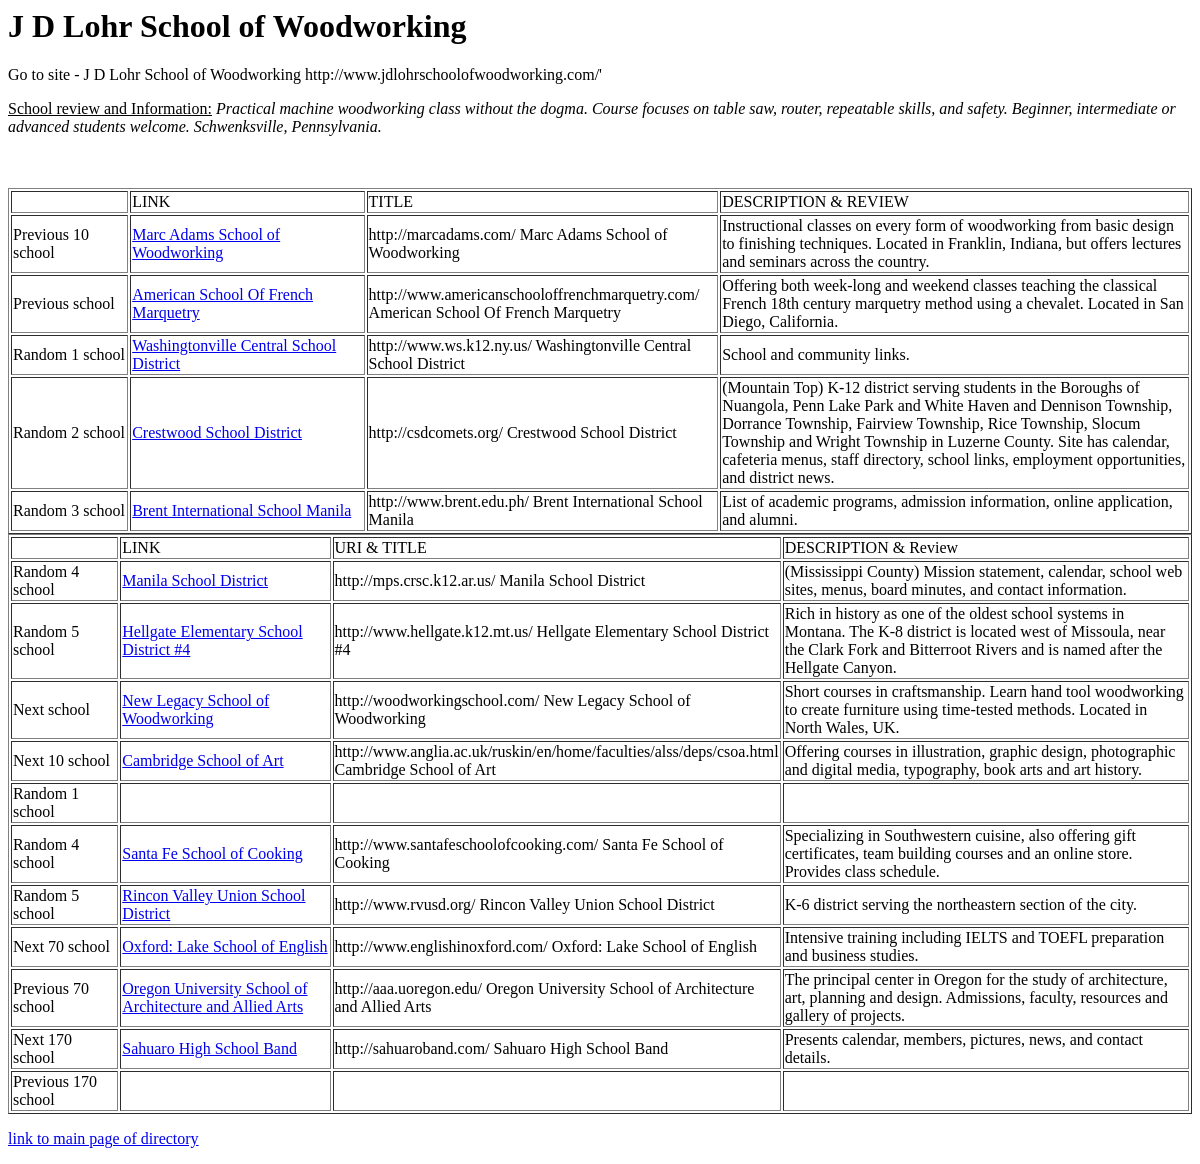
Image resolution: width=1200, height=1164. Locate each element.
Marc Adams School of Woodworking (206, 243)
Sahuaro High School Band (209, 1048)
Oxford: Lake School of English (224, 946)
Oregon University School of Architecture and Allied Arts (214, 997)
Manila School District (195, 580)
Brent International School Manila (241, 510)
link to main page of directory (103, 1138)
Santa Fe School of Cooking (212, 853)
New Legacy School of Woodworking (195, 709)
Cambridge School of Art (202, 760)
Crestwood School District (217, 432)
